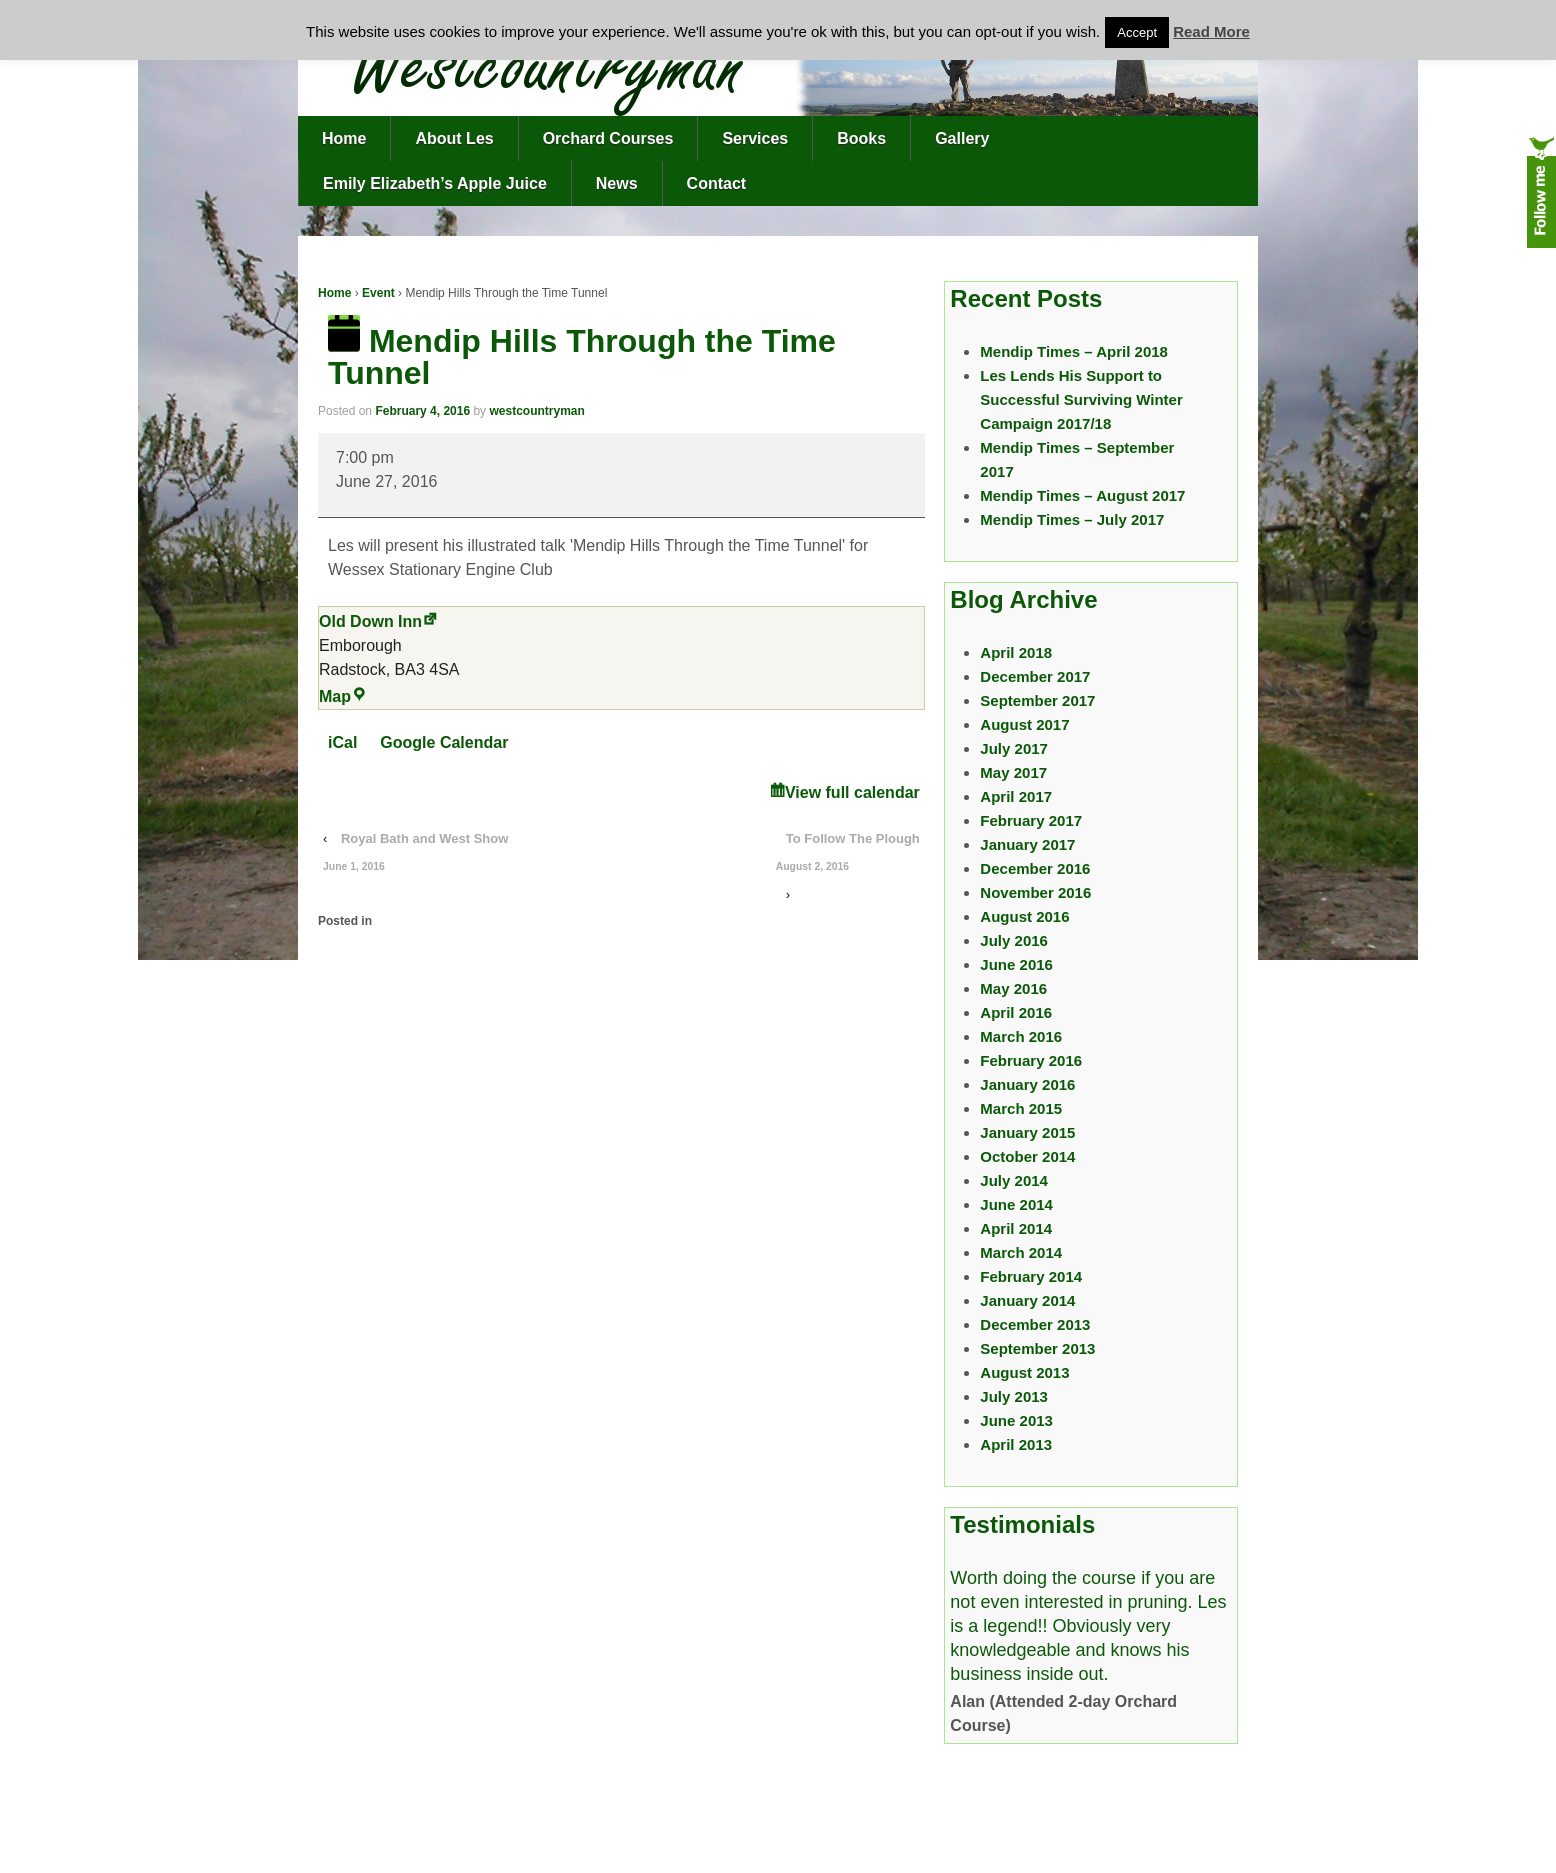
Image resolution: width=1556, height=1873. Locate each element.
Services (755, 138)
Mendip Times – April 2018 (1074, 351)
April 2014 (1016, 1228)
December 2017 (1035, 676)
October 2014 (1027, 1156)
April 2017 (1016, 796)
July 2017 (1014, 748)
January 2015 (1027, 1132)
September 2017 (1037, 700)
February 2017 (1031, 820)
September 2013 (1037, 1348)
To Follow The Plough (848, 856)
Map (343, 696)
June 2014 (1016, 1204)
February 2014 (1031, 1276)
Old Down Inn (370, 621)
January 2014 (1027, 1300)
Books (861, 138)
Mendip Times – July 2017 (1072, 519)
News (617, 183)
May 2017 (1013, 772)
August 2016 (1024, 916)
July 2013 (1014, 1396)
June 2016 (1016, 964)
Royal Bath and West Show (415, 856)
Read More (1211, 31)
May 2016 (1013, 988)
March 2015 (1021, 1108)
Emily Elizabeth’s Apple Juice (435, 183)
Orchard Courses (608, 138)
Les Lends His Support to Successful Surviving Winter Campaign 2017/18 (1081, 399)
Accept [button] (1137, 32)
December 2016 (1035, 868)
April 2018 (1016, 652)
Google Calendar (444, 742)
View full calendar (852, 792)
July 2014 (1014, 1180)
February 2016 (1031, 1060)
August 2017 (1024, 724)
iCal (342, 742)
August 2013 (1024, 1372)
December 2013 (1035, 1324)
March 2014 (1021, 1252)
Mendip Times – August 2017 (1082, 495)
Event (378, 293)
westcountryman (536, 411)
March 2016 (1021, 1036)
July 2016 (1014, 940)
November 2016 (1035, 892)
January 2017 (1027, 844)
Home (344, 138)
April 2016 (1016, 1012)
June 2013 (1016, 1420)
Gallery (962, 138)
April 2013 (1016, 1444)
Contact (717, 183)
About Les (454, 138)
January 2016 (1027, 1084)
